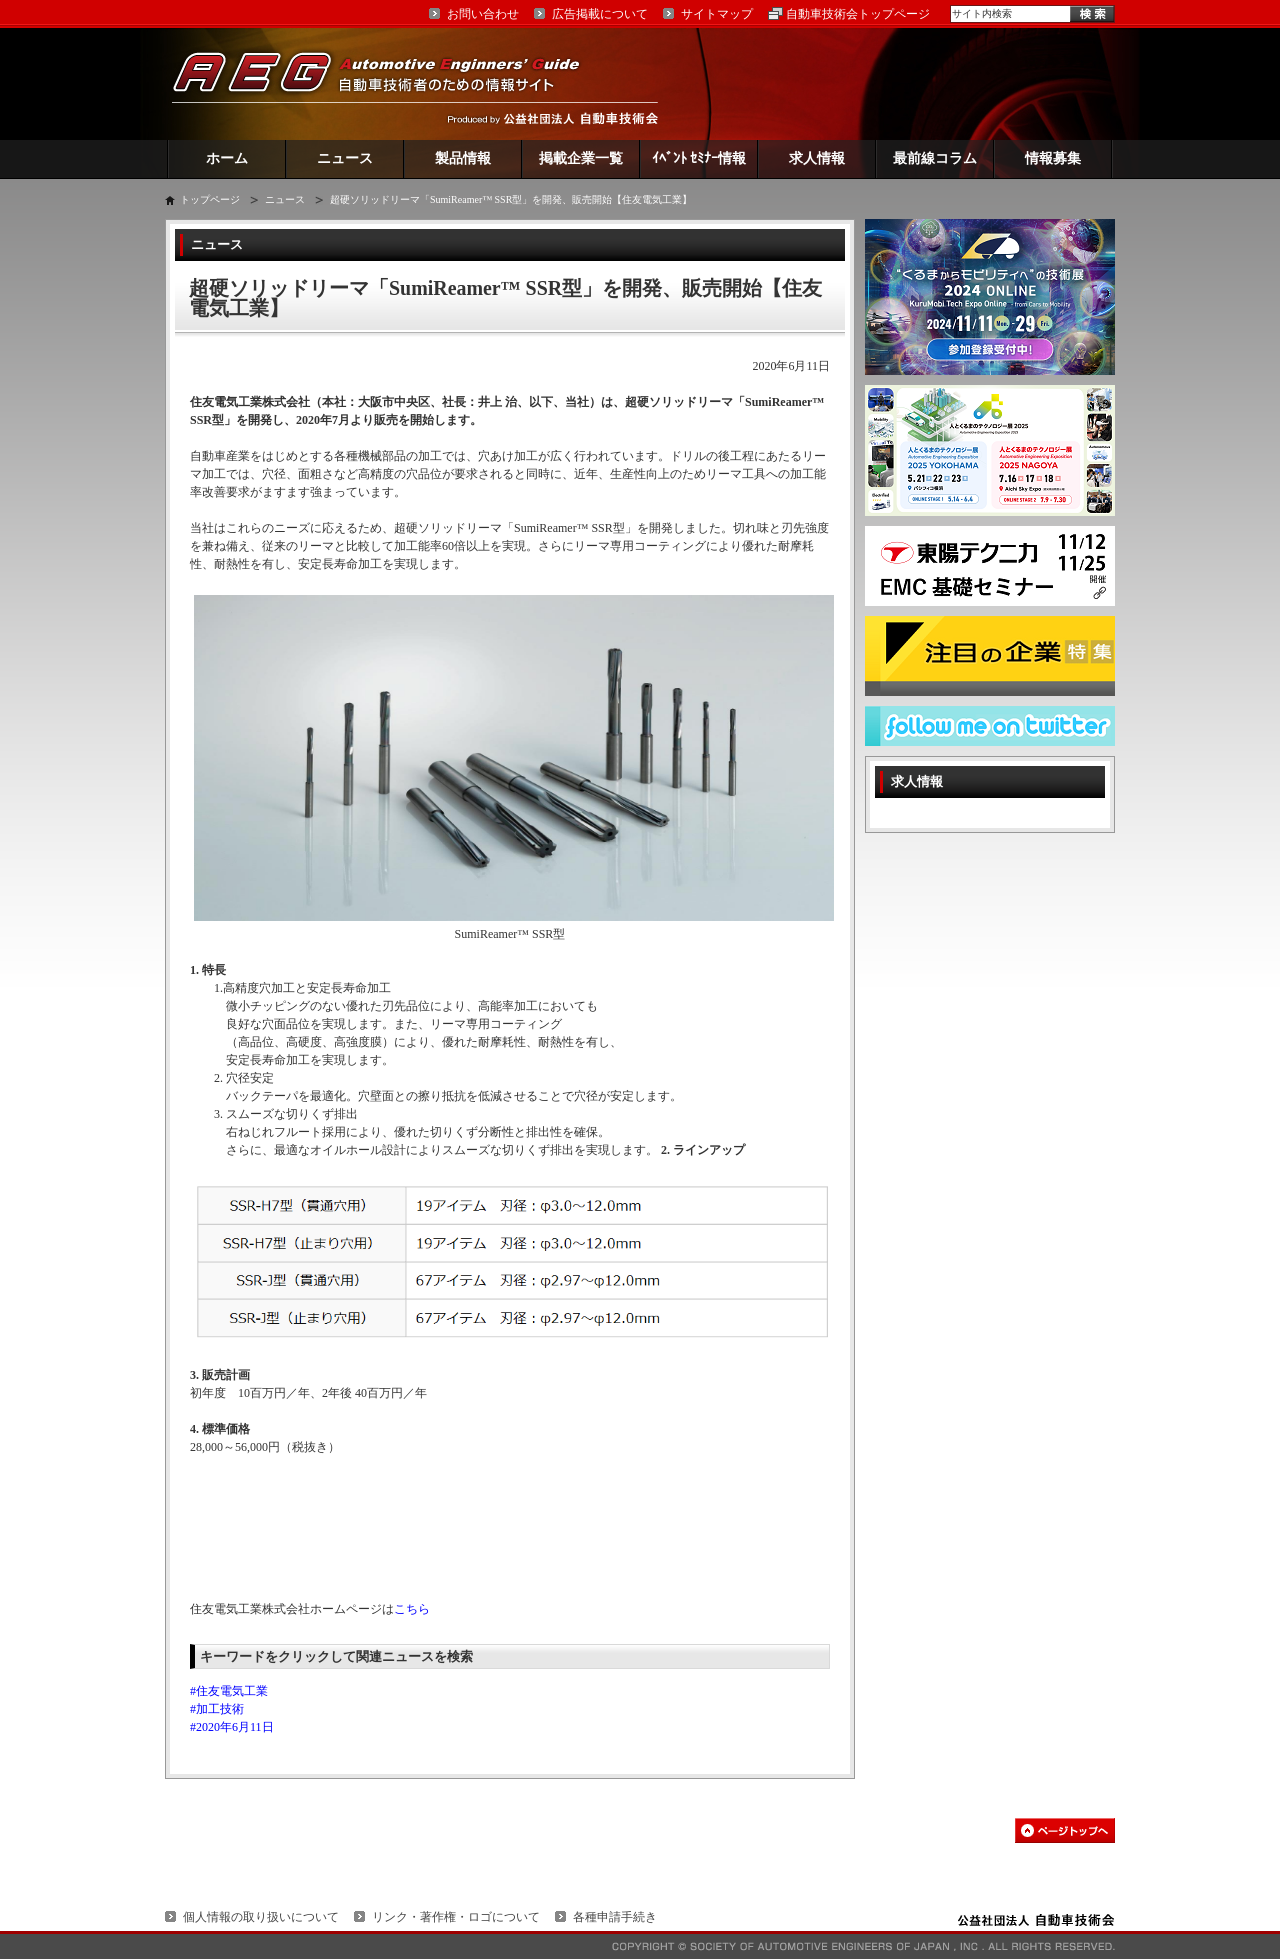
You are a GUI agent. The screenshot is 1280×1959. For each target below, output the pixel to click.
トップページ (210, 199)
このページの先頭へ (1065, 1830)
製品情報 (463, 158)
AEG (389, 83)
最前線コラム (935, 158)
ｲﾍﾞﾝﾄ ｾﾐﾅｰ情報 (699, 158)
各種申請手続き (615, 1917)
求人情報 (817, 158)
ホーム (227, 158)
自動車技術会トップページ (858, 14)
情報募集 (1053, 158)
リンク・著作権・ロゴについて (456, 1917)
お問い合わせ (483, 14)
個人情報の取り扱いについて (261, 1917)
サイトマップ (717, 14)
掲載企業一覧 (581, 158)
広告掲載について (600, 14)
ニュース (345, 158)
